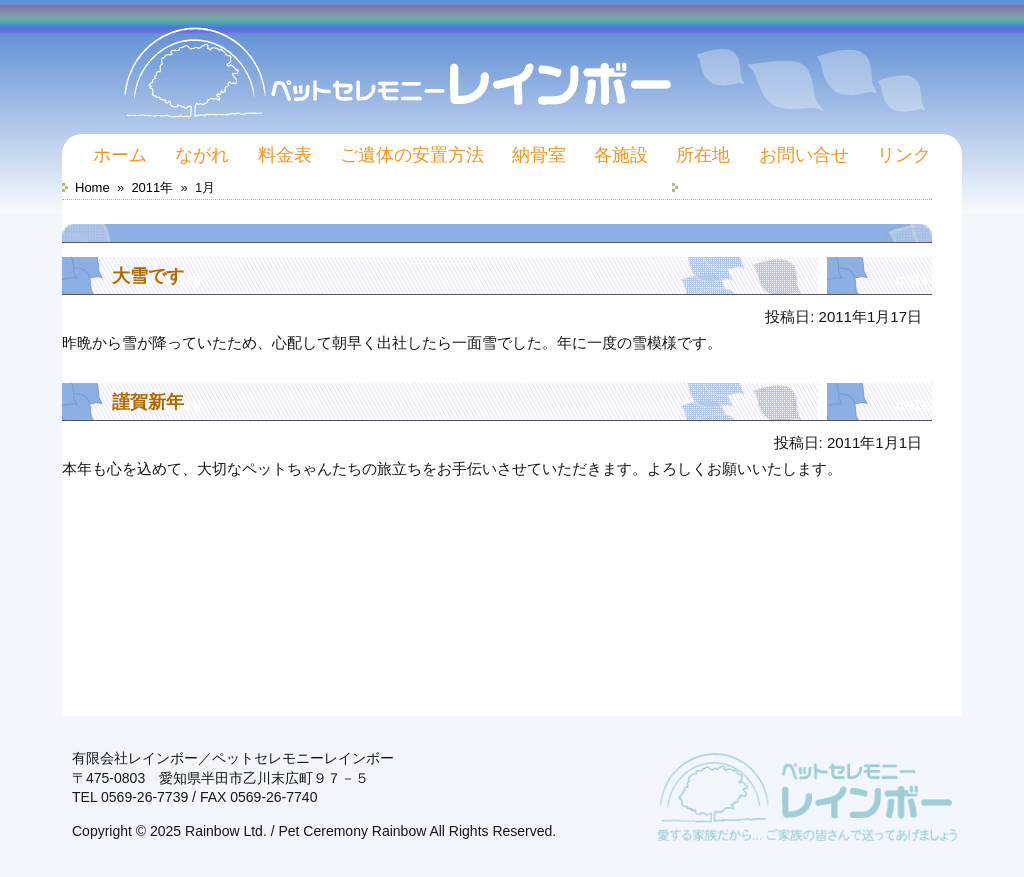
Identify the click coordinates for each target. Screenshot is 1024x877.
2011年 (152, 187)
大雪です (148, 276)
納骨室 (539, 155)
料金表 (285, 155)
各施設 (621, 155)
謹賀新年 (148, 402)
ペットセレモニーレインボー (512, 62)
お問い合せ (804, 155)
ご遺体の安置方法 (412, 155)
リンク (904, 155)
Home (92, 187)
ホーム (120, 155)
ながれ (202, 155)
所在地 (703, 155)
